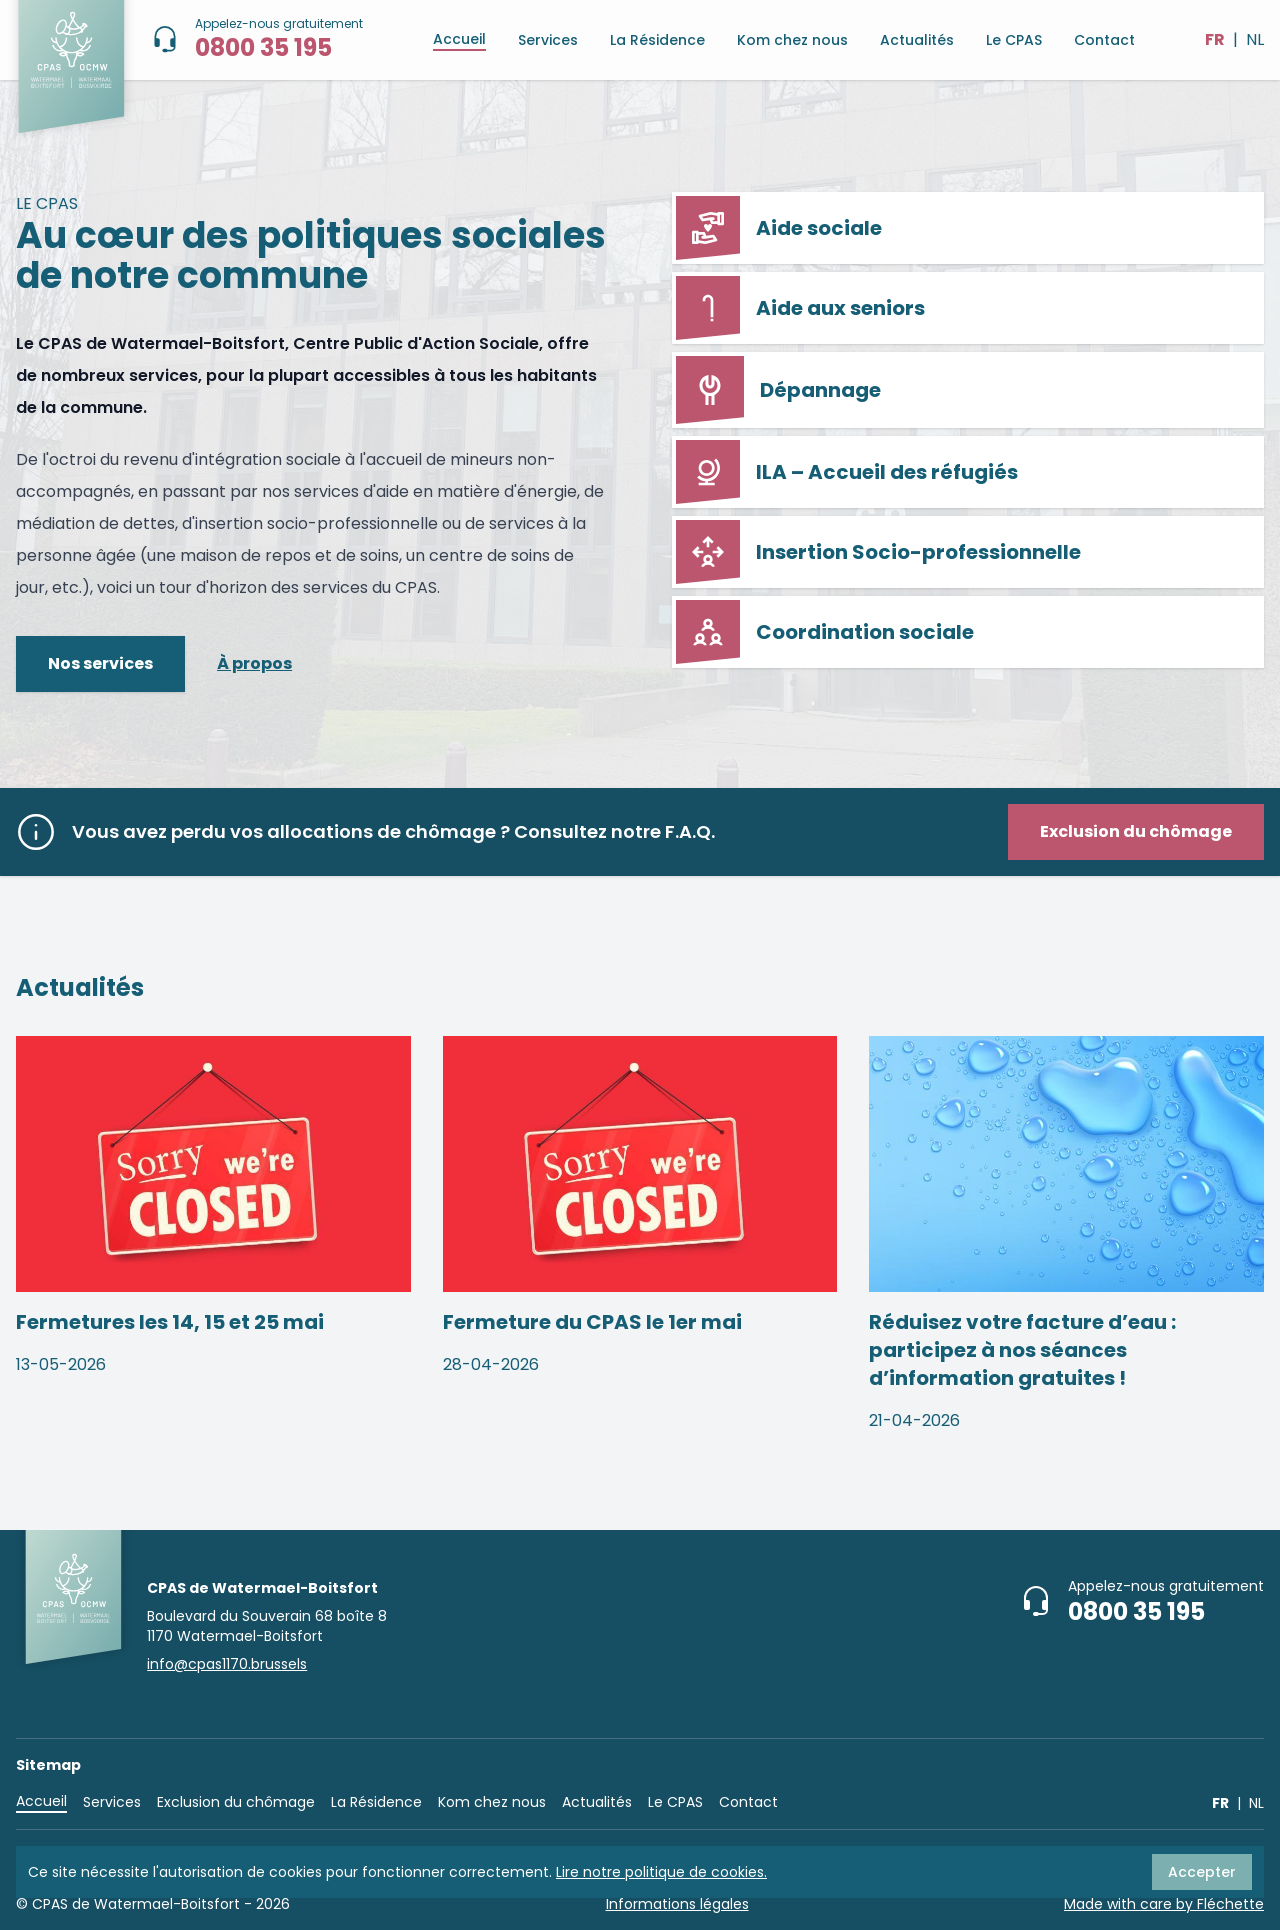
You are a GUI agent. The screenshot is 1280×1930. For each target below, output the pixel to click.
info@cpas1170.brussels (227, 1664)
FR (1215, 39)
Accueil (459, 39)
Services (548, 40)
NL (1255, 39)
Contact (1104, 40)
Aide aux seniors (800, 308)
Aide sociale (779, 228)
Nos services (100, 663)
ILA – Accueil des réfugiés (847, 472)
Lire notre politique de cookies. (661, 1872)
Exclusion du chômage (236, 1802)
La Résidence (657, 40)
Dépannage (778, 390)
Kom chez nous (792, 40)
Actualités (917, 40)
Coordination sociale (825, 632)
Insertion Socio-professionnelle (878, 552)
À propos (254, 663)
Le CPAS (1014, 40)
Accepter (1202, 1872)
